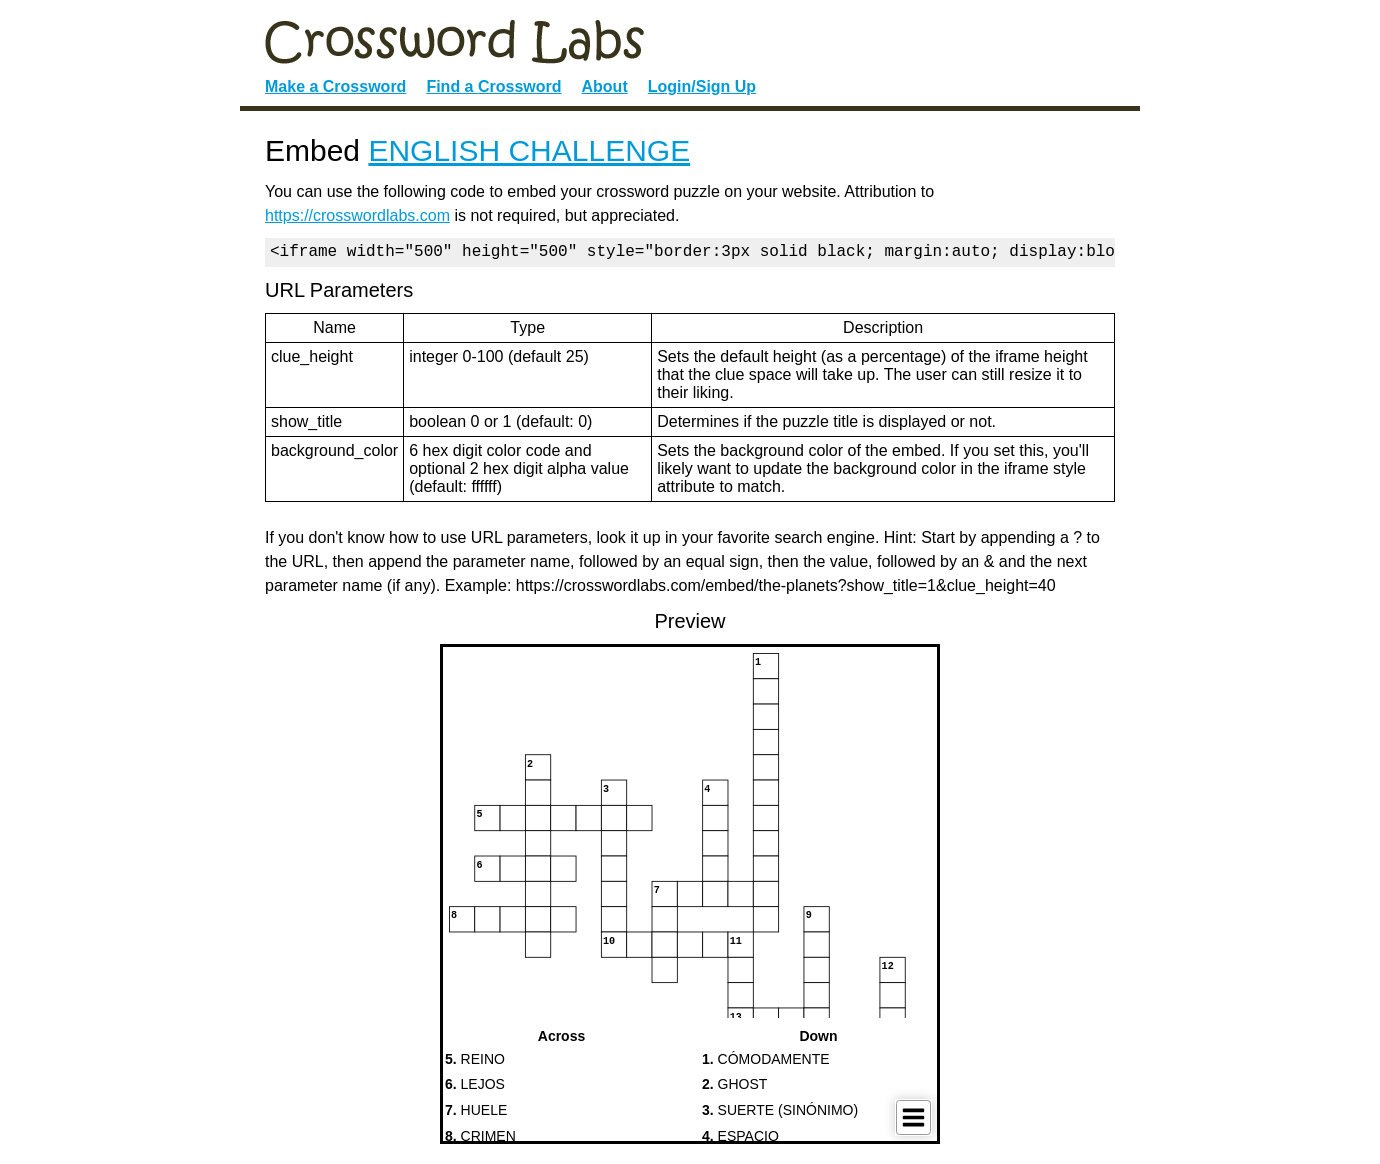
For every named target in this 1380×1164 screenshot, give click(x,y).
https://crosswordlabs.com (357, 215)
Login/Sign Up (702, 86)
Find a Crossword (493, 86)
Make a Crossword (335, 86)
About (605, 86)
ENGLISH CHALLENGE (529, 150)
